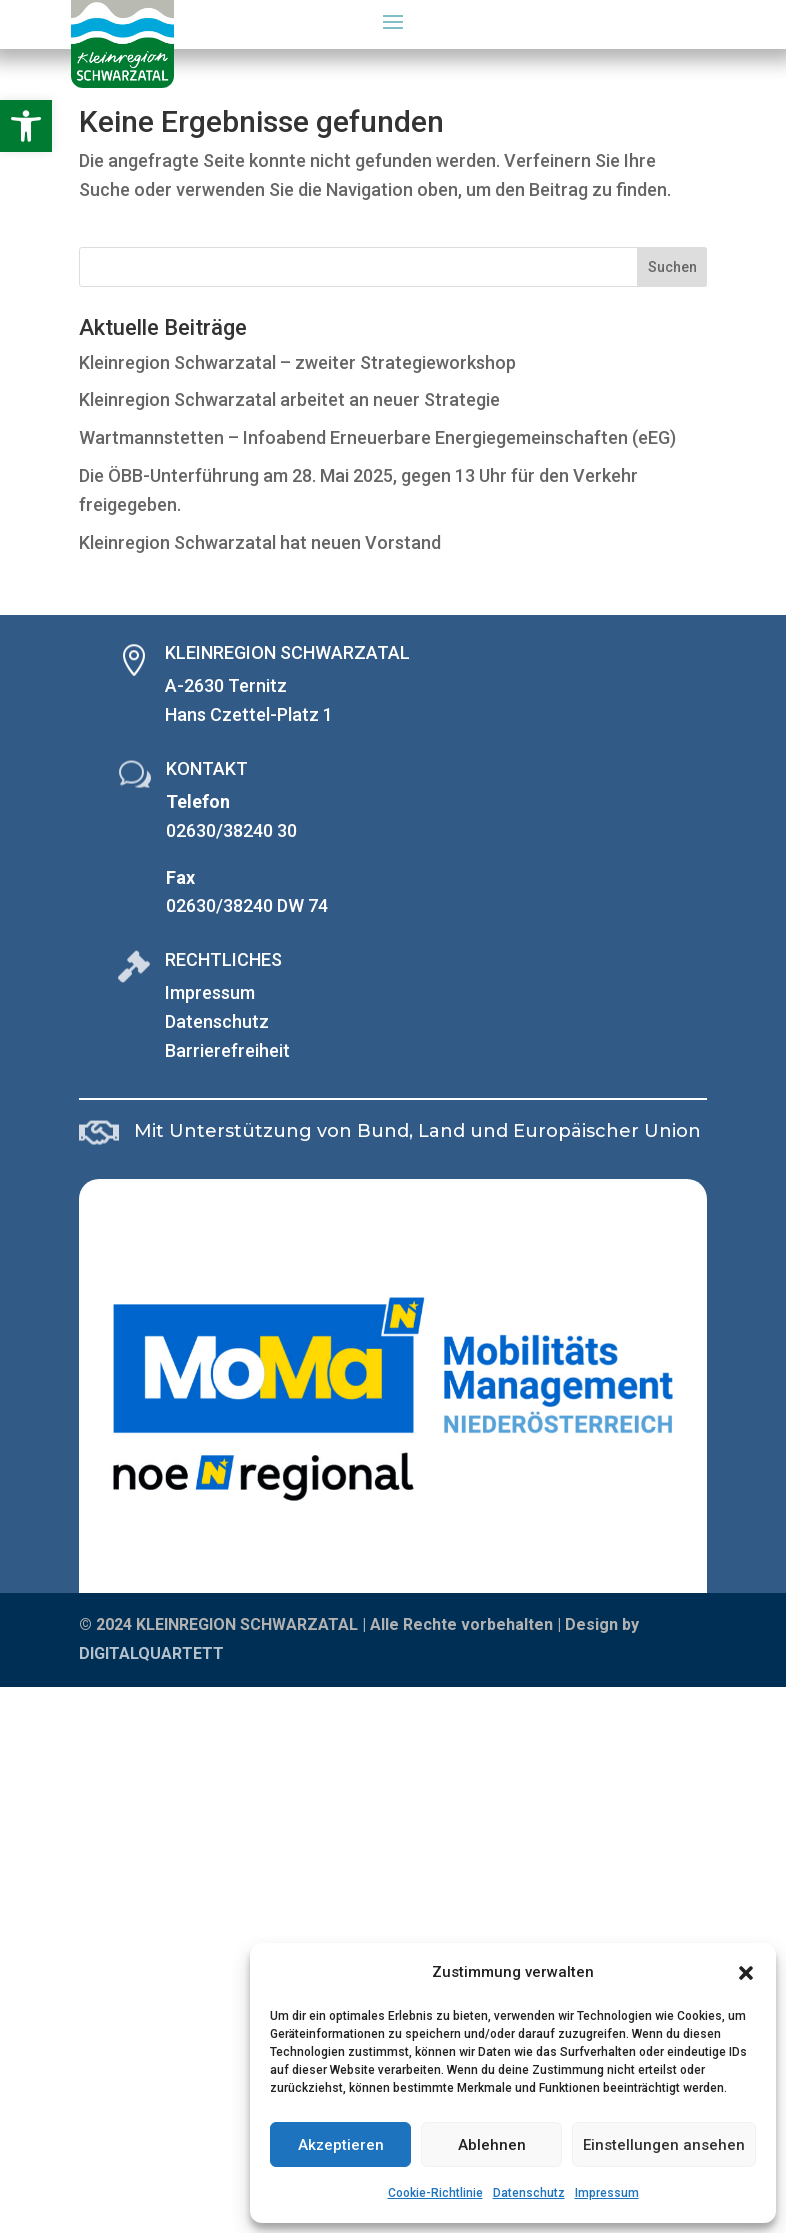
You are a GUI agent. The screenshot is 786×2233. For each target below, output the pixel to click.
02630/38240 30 (231, 830)
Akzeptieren (341, 2145)
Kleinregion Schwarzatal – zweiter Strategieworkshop (297, 362)
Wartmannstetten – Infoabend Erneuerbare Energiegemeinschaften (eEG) (377, 437)
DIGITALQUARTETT (151, 1653)
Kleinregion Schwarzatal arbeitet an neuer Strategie (289, 399)
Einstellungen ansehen (664, 2145)
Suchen (672, 267)
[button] (26, 126)
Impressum (607, 2193)
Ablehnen (492, 2145)
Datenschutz (529, 2193)
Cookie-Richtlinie (435, 2193)
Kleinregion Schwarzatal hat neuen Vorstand (260, 542)
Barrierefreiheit (227, 1050)
